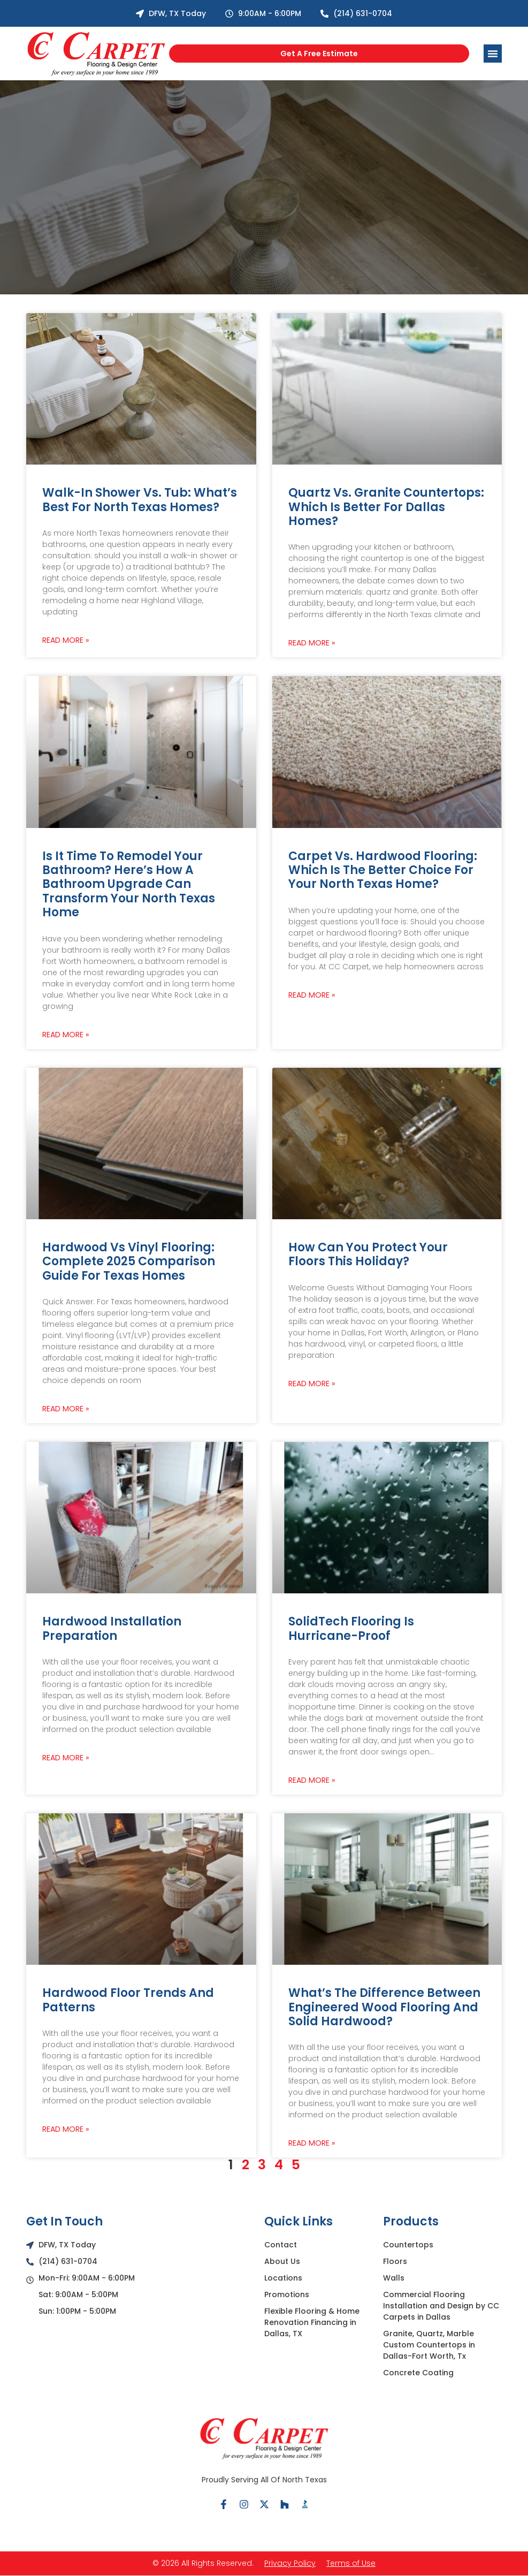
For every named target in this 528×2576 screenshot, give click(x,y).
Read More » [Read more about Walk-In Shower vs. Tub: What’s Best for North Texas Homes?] (65, 640)
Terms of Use (351, 2563)
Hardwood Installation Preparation (111, 1628)
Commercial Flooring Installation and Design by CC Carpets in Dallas (441, 2305)
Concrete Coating (418, 2372)
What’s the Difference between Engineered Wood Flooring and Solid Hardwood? (384, 2007)
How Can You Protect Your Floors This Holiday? (368, 1254)
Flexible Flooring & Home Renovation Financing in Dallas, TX (311, 2322)
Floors (395, 2261)
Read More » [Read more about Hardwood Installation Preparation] (65, 1757)
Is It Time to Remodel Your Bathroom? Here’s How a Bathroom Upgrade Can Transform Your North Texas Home (128, 884)
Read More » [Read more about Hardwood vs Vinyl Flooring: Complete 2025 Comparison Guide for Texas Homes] (65, 1408)
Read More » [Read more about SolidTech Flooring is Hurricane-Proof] (311, 1780)
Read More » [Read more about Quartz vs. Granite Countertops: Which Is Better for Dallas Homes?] (311, 643)
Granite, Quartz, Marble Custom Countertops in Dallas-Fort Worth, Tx (429, 2344)
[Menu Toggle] (493, 53)
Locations (283, 2278)
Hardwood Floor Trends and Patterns (128, 2000)
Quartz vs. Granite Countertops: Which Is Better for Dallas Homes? (386, 506)
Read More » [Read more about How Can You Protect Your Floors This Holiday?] (311, 1383)
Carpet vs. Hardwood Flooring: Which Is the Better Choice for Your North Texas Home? (382, 870)
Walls (393, 2278)
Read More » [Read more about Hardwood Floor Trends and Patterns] (65, 2129)
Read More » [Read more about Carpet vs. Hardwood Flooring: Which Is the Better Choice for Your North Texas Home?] (311, 995)
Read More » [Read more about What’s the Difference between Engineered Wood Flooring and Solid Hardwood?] (311, 2143)
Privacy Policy (290, 2563)
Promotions (286, 2294)
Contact (280, 2244)
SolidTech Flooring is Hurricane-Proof (351, 1628)
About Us (282, 2261)
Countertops (408, 2244)
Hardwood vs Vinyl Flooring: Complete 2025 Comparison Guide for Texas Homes (128, 1261)
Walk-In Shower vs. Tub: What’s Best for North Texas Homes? (139, 499)
